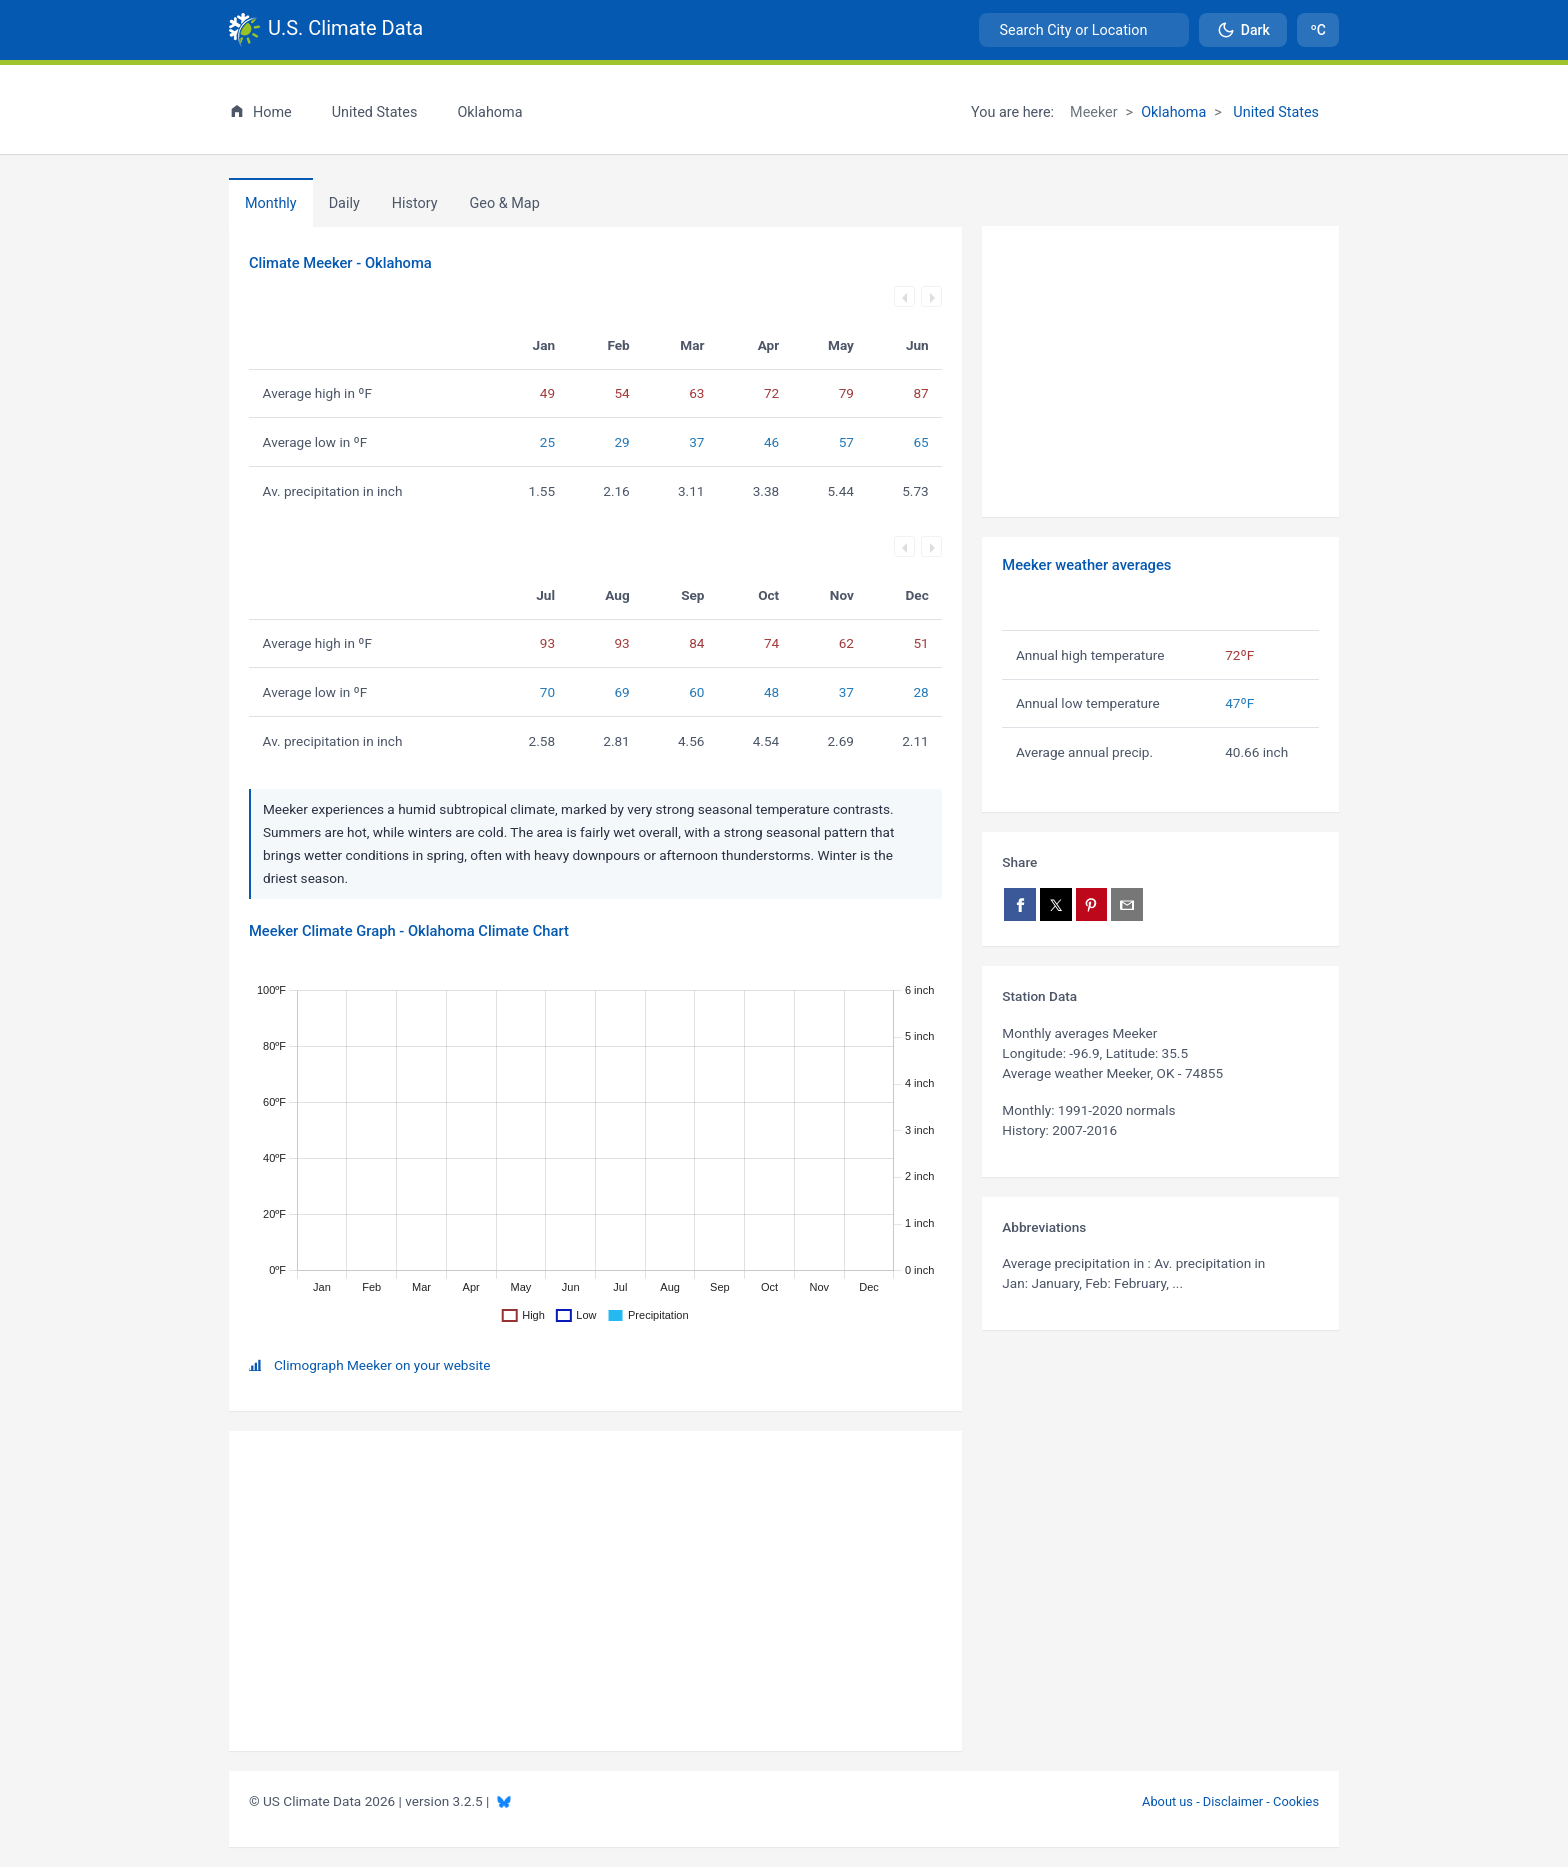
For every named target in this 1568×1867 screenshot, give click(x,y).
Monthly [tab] (271, 203)
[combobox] (1084, 30)
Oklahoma (1173, 112)
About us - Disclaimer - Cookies (1230, 1801)
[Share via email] (1127, 904)
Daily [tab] (344, 203)
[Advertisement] (1160, 372)
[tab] (415, 203)
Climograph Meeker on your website (382, 1365)
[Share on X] (1056, 904)
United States (1274, 112)
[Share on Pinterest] (1092, 904)
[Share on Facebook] (1020, 904)
